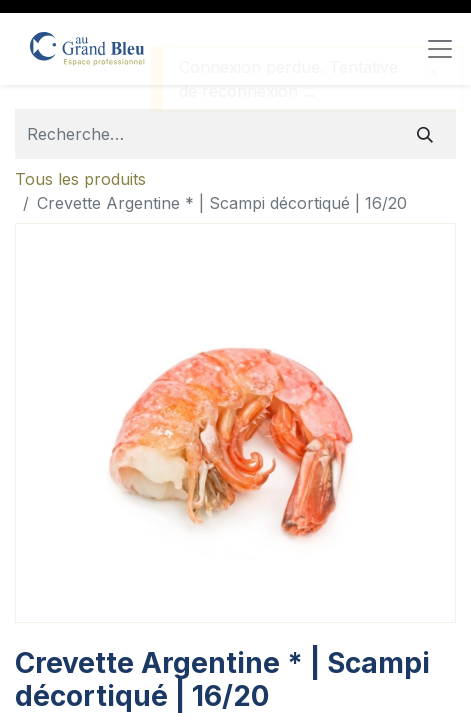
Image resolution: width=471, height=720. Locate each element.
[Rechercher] (425, 134)
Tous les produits (80, 179)
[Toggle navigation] (440, 49)
